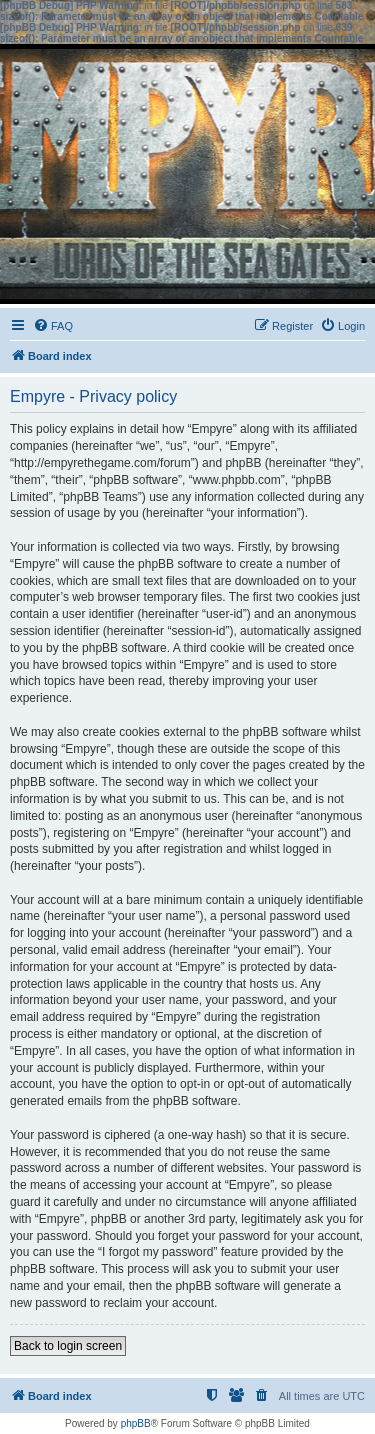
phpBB (136, 1423)
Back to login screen (68, 1346)
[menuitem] (53, 326)
